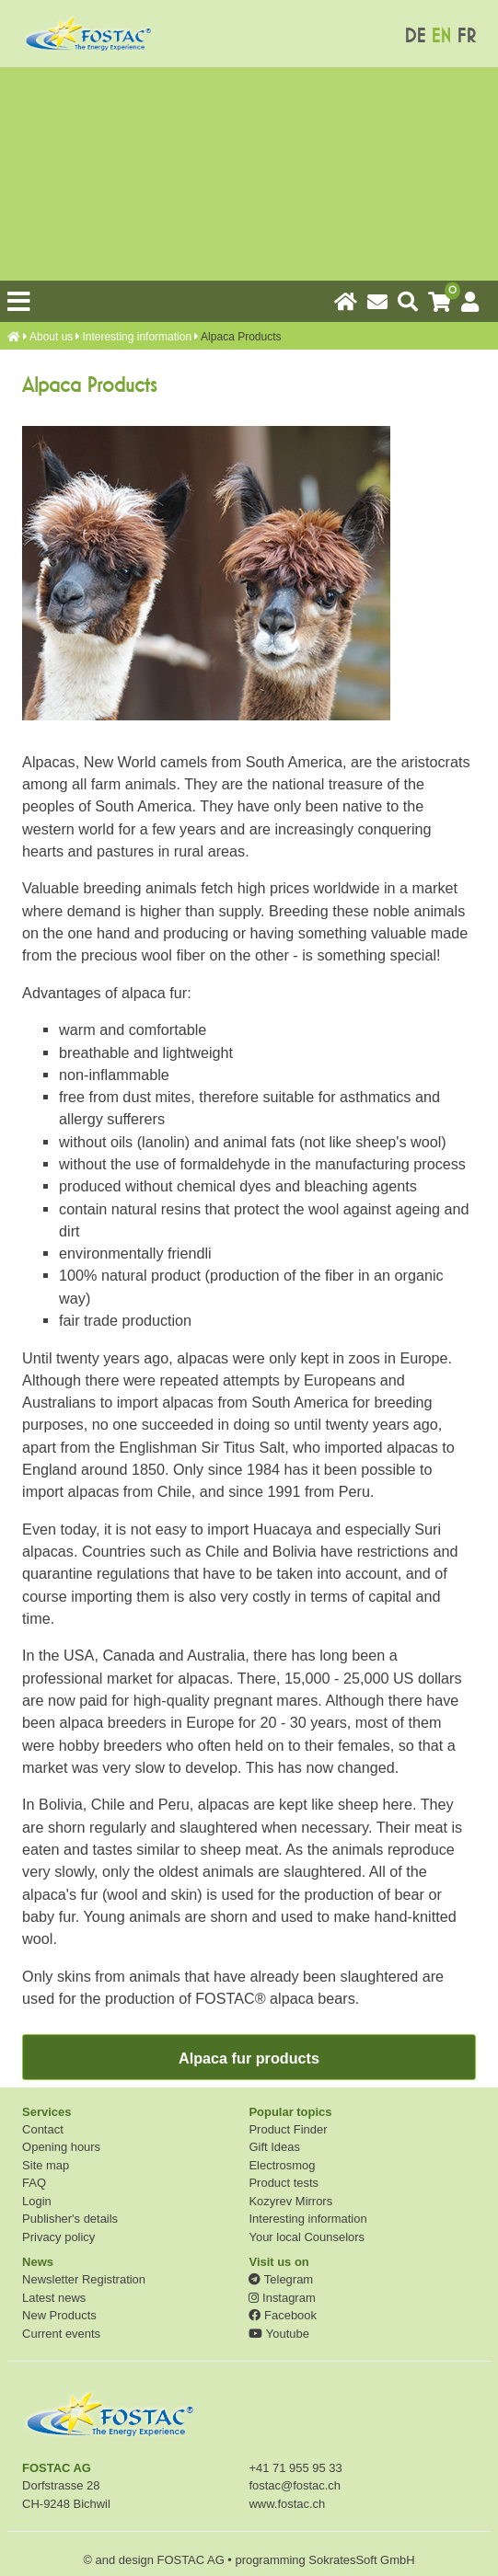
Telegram (281, 2279)
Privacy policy (58, 2237)
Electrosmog (282, 2165)
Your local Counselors (307, 2237)
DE (414, 36)
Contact (43, 2129)
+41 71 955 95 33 (295, 2468)
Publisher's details (70, 2218)
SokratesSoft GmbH (361, 2560)
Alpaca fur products (249, 2058)
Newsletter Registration (83, 2279)
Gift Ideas (274, 2147)
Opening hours (61, 2147)
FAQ (34, 2183)
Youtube (278, 2333)
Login (37, 2201)
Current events (61, 2333)
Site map (45, 2165)
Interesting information (136, 336)
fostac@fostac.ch (295, 2485)
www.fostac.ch (287, 2504)
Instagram (282, 2298)
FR (466, 36)
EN (441, 36)
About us (51, 336)
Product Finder (288, 2129)
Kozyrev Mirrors (290, 2201)
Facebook (282, 2315)
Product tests (283, 2183)
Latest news (54, 2298)
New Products (59, 2315)
